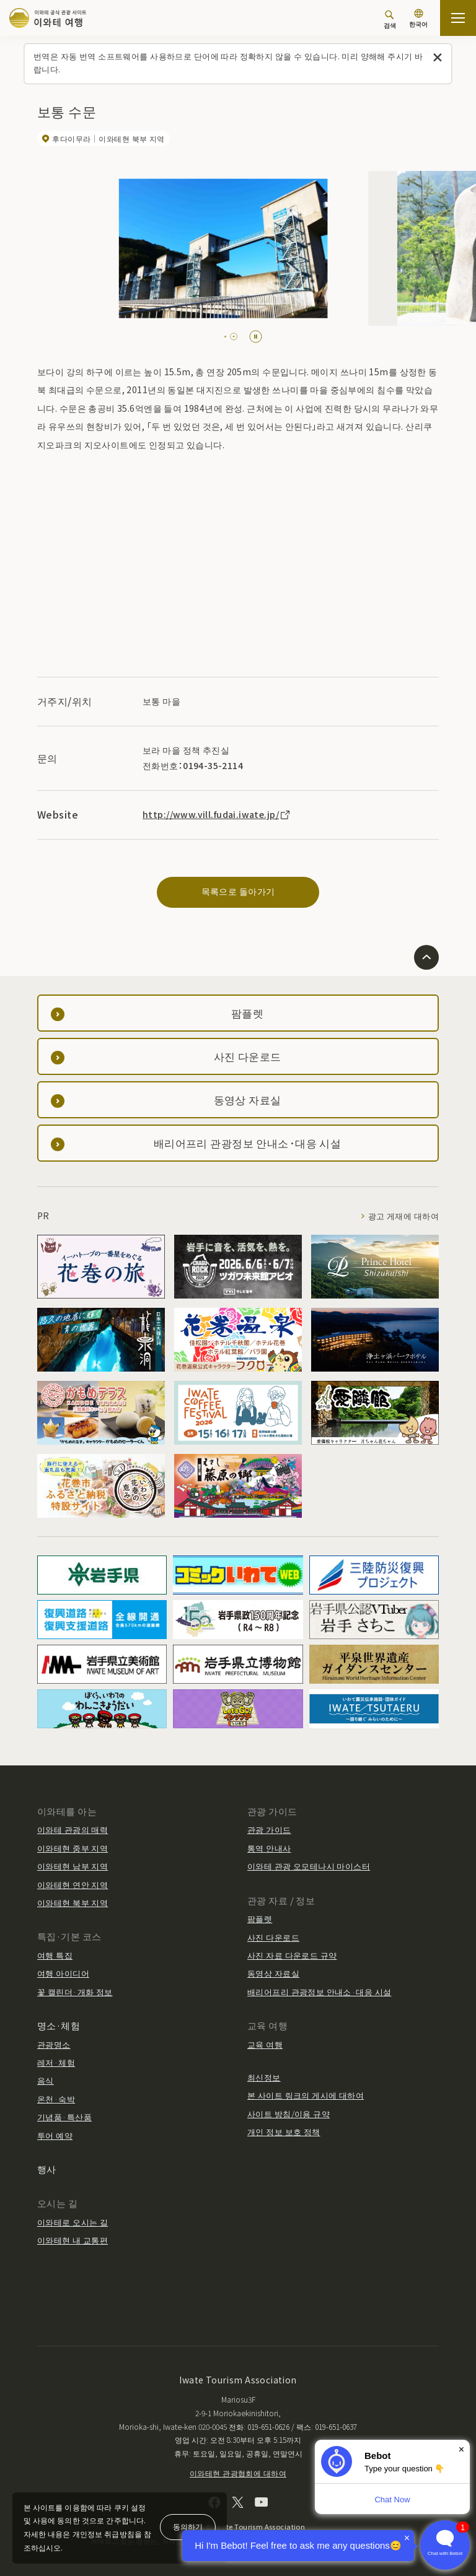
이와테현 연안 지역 (72, 1885)
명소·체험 (58, 2025)
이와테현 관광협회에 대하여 (238, 2473)
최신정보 (264, 2077)
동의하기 (188, 2526)
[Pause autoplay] (255, 336)
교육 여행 (265, 2044)
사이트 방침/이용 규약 (288, 2114)
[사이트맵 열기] (458, 18)
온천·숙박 (56, 2099)
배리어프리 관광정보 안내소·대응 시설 (319, 1992)
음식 (45, 2080)
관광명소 (54, 2044)
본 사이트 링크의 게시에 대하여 (305, 2095)
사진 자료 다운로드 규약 (292, 1955)
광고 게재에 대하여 (403, 1216)
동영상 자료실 (273, 1973)
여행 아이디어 (63, 1973)
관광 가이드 (269, 1829)
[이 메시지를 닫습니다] (438, 58)
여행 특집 (55, 1955)
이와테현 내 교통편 (72, 2240)
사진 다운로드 (273, 1937)
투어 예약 (55, 2135)
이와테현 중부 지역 (72, 1848)
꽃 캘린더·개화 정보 (75, 1992)
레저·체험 (56, 2062)
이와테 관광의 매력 (72, 1829)
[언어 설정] (418, 19)
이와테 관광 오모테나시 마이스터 (308, 1866)
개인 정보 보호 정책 (283, 2132)
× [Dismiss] (461, 2449)
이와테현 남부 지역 (72, 1866)
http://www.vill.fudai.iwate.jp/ (217, 814)
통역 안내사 (269, 1848)
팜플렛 (259, 1919)
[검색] (390, 19)
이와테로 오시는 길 (72, 2222)
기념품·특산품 (64, 2117)
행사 (46, 2168)
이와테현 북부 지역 (72, 1902)
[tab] (228, 337)
